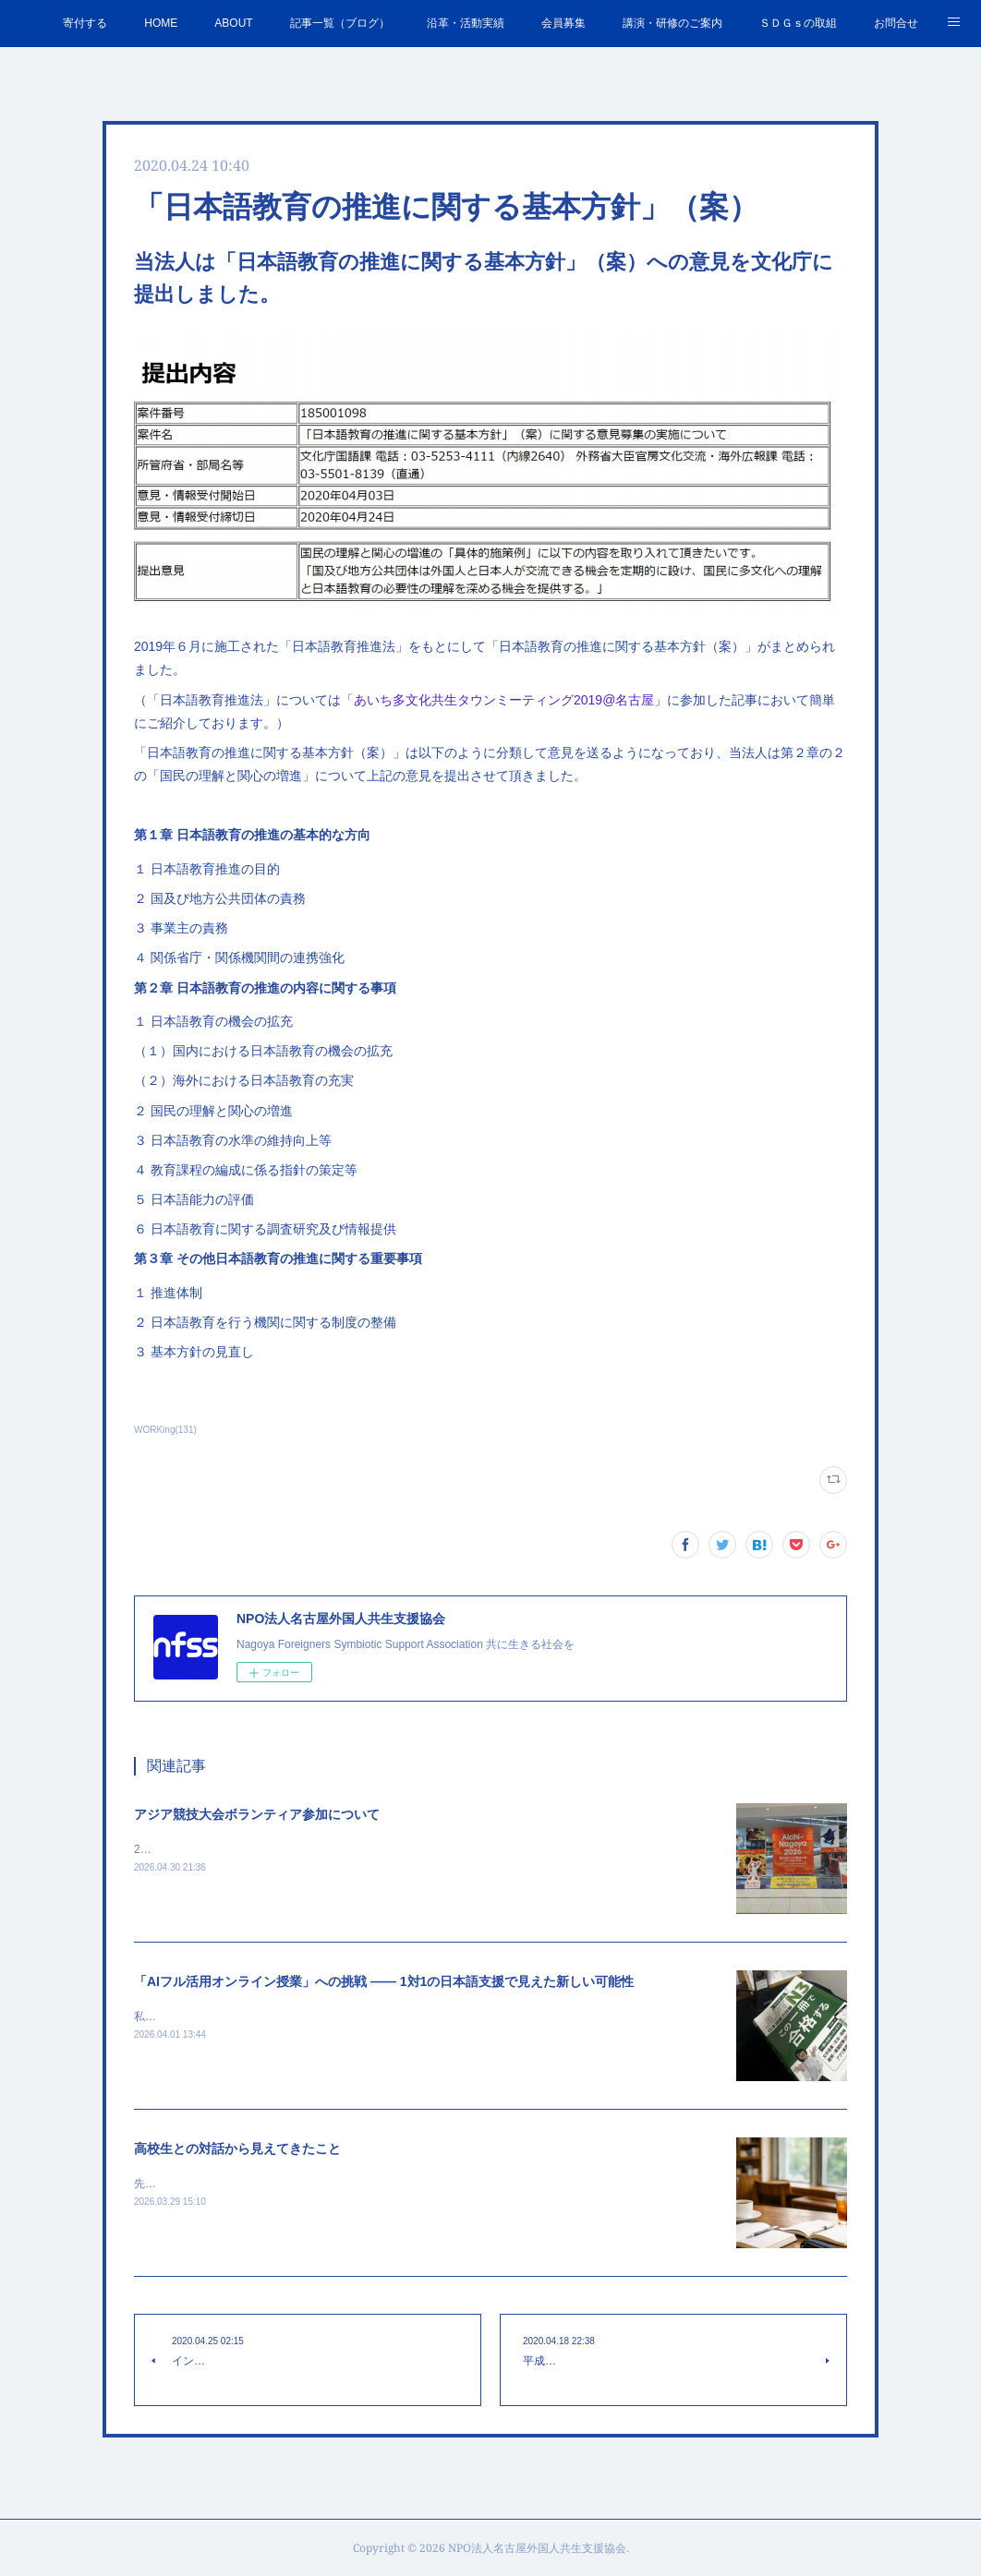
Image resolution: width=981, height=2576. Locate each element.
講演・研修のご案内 (672, 23)
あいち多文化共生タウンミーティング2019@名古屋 (504, 699)
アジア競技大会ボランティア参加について (257, 1814)
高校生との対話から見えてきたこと (237, 2148)
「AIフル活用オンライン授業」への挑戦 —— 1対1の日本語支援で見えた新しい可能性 (384, 1981)
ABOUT (233, 23)
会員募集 (563, 23)
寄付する (85, 23)
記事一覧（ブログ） (340, 23)
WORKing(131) (165, 1430)
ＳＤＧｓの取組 (798, 23)
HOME (160, 23)
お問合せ (896, 23)
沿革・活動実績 (465, 23)
